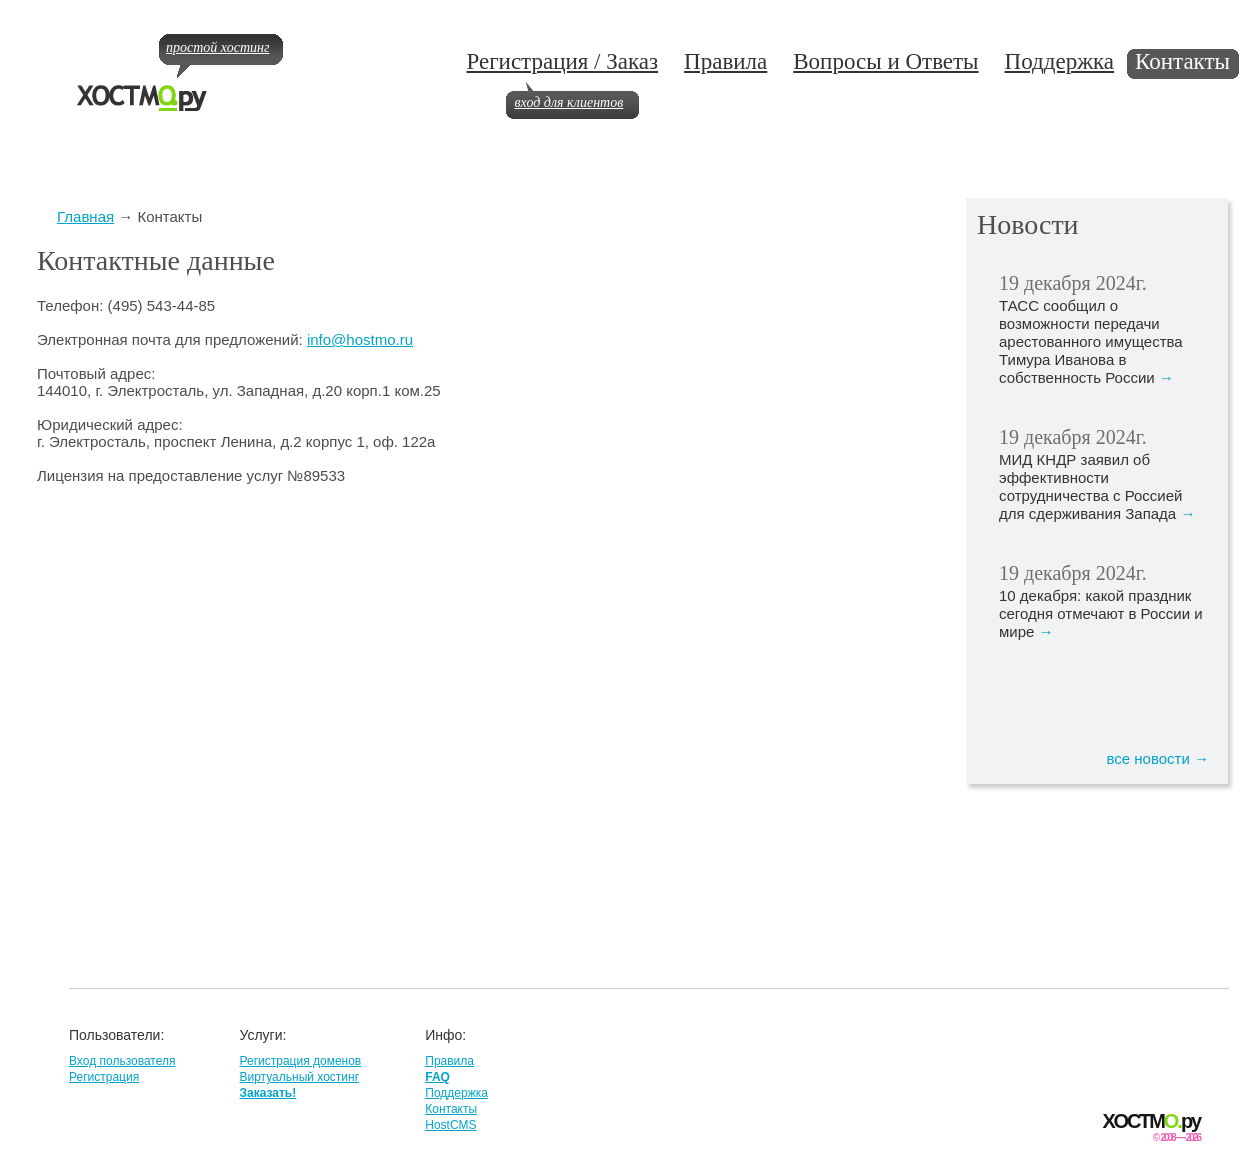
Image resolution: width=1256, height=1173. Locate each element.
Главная (85, 216)
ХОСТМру (1151, 1121)
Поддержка (1060, 61)
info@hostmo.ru (360, 339)
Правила (725, 61)
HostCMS (450, 1125)
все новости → (1158, 758)
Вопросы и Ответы (885, 61)
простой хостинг (217, 47)
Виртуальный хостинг (299, 1077)
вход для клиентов (568, 102)
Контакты (1182, 61)
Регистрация (104, 1077)
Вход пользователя (122, 1061)
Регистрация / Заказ (562, 61)
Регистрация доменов (300, 1061)
